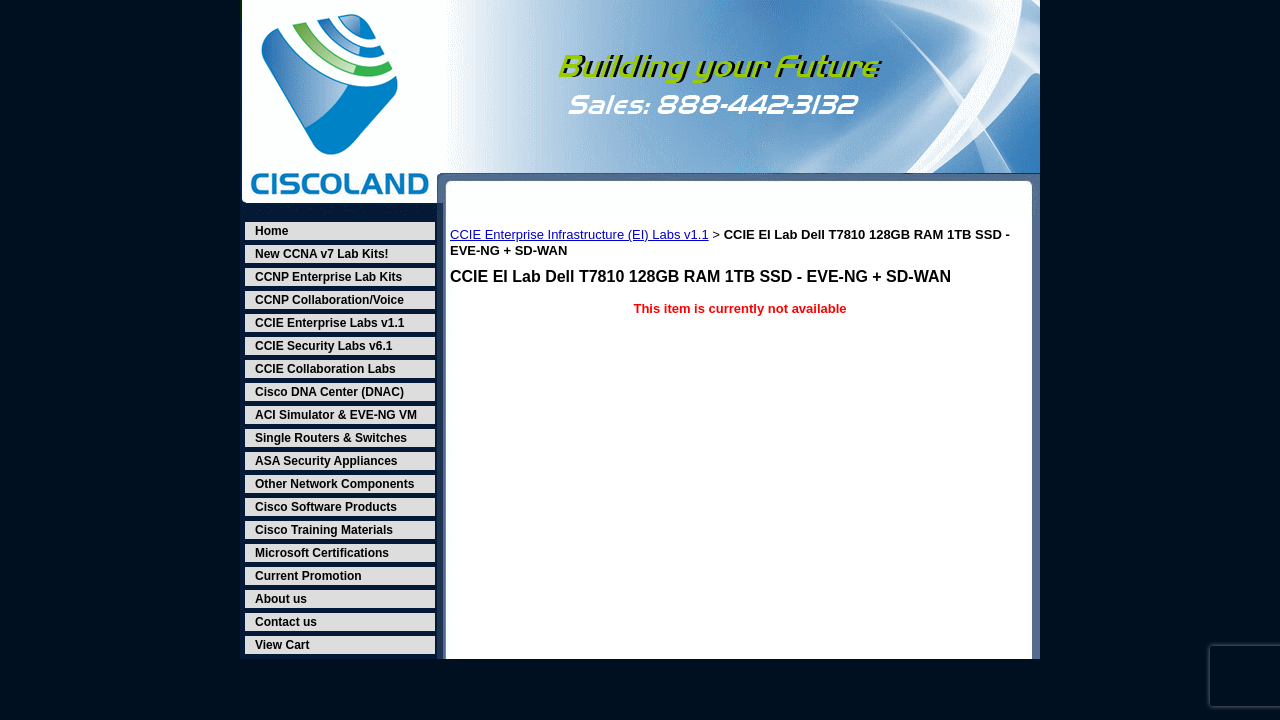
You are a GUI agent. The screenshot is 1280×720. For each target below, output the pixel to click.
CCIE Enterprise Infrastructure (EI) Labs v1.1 (579, 234)
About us (281, 599)
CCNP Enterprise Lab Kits (328, 277)
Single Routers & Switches (331, 438)
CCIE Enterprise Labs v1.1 (329, 323)
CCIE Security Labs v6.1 (323, 346)
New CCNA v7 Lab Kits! (322, 254)
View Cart (282, 645)
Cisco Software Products (326, 507)
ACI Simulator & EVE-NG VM (336, 415)
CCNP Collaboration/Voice (329, 300)
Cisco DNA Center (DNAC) (329, 392)
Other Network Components (334, 484)
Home (271, 231)
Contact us (286, 622)
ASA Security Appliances (326, 461)
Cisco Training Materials (324, 530)
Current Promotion (308, 576)
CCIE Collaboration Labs (325, 369)
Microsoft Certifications (322, 553)
